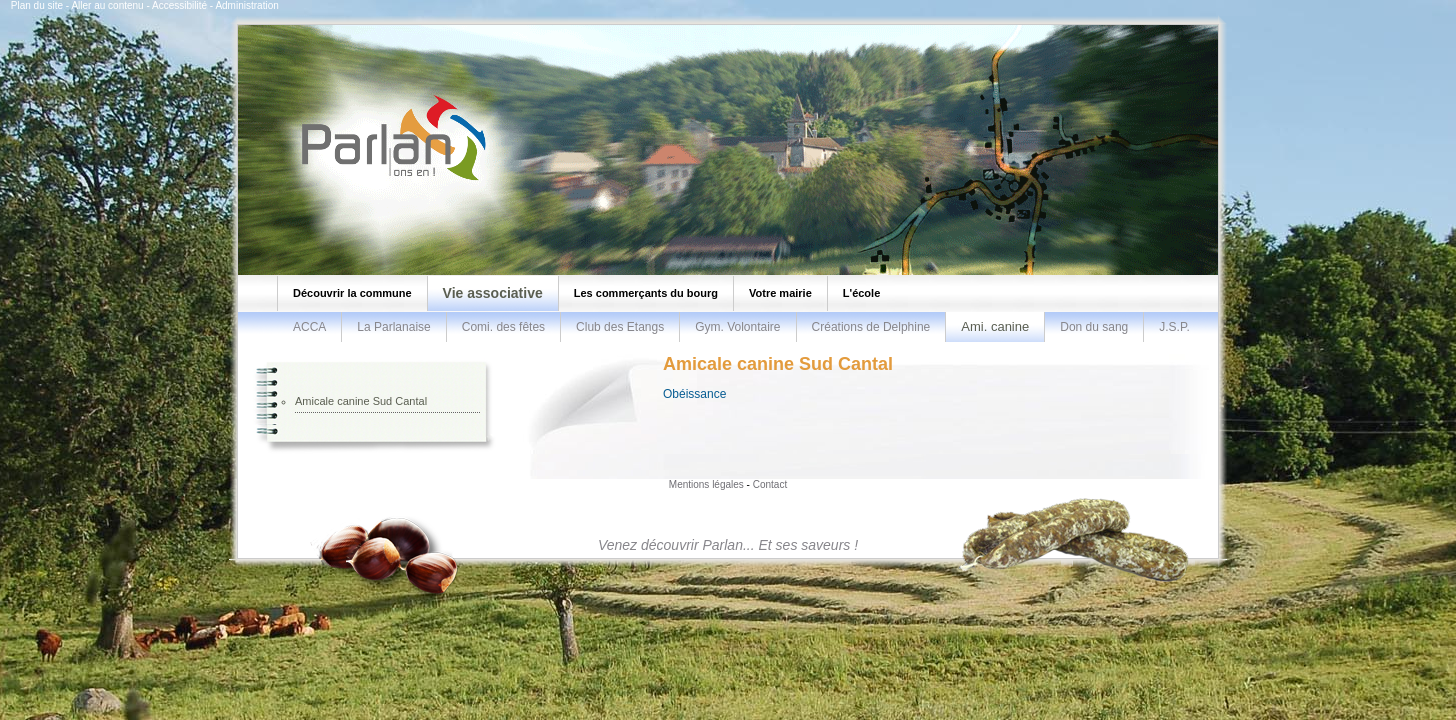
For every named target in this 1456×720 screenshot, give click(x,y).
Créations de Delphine (871, 327)
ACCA (309, 327)
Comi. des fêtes (503, 327)
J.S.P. (1174, 327)
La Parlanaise (393, 327)
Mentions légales (706, 484)
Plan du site (37, 5)
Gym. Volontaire (737, 327)
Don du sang (1094, 327)
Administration (246, 5)
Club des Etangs (620, 327)
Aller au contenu (107, 5)
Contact (770, 484)
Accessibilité (179, 5)
